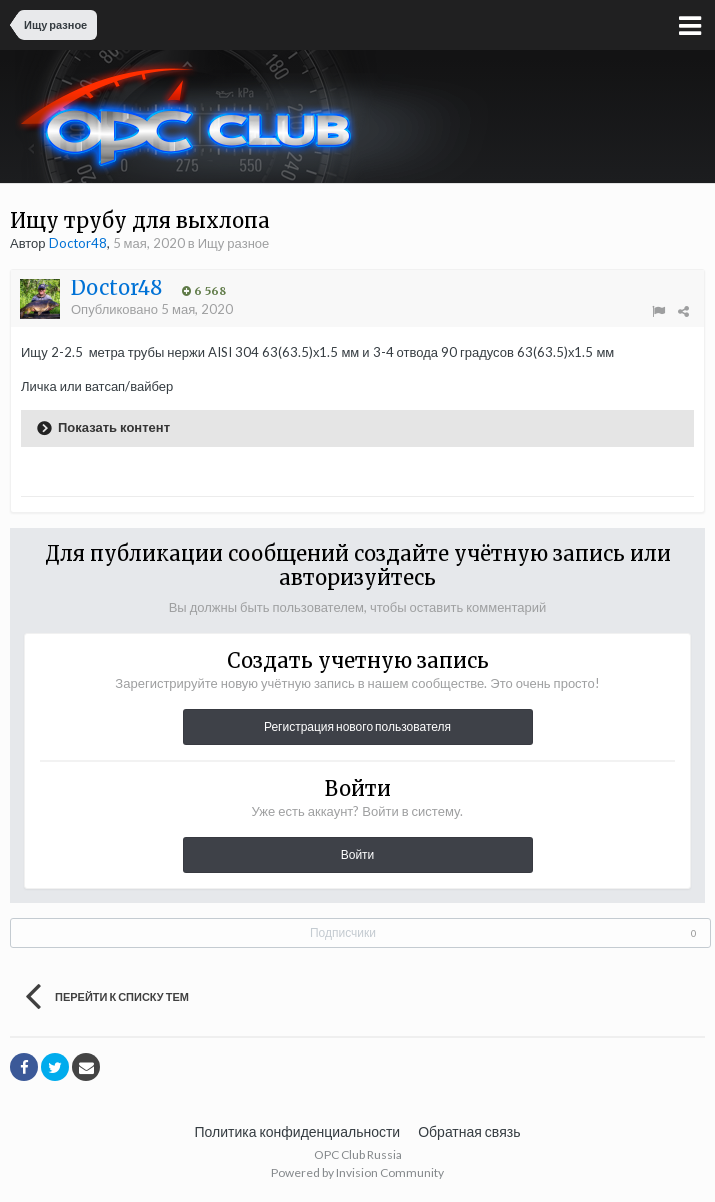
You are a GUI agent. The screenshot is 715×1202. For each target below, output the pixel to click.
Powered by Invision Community (357, 1172)
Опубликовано (152, 309)
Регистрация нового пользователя (357, 726)
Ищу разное (234, 243)
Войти (358, 854)
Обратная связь (469, 1131)
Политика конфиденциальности (298, 1131)
